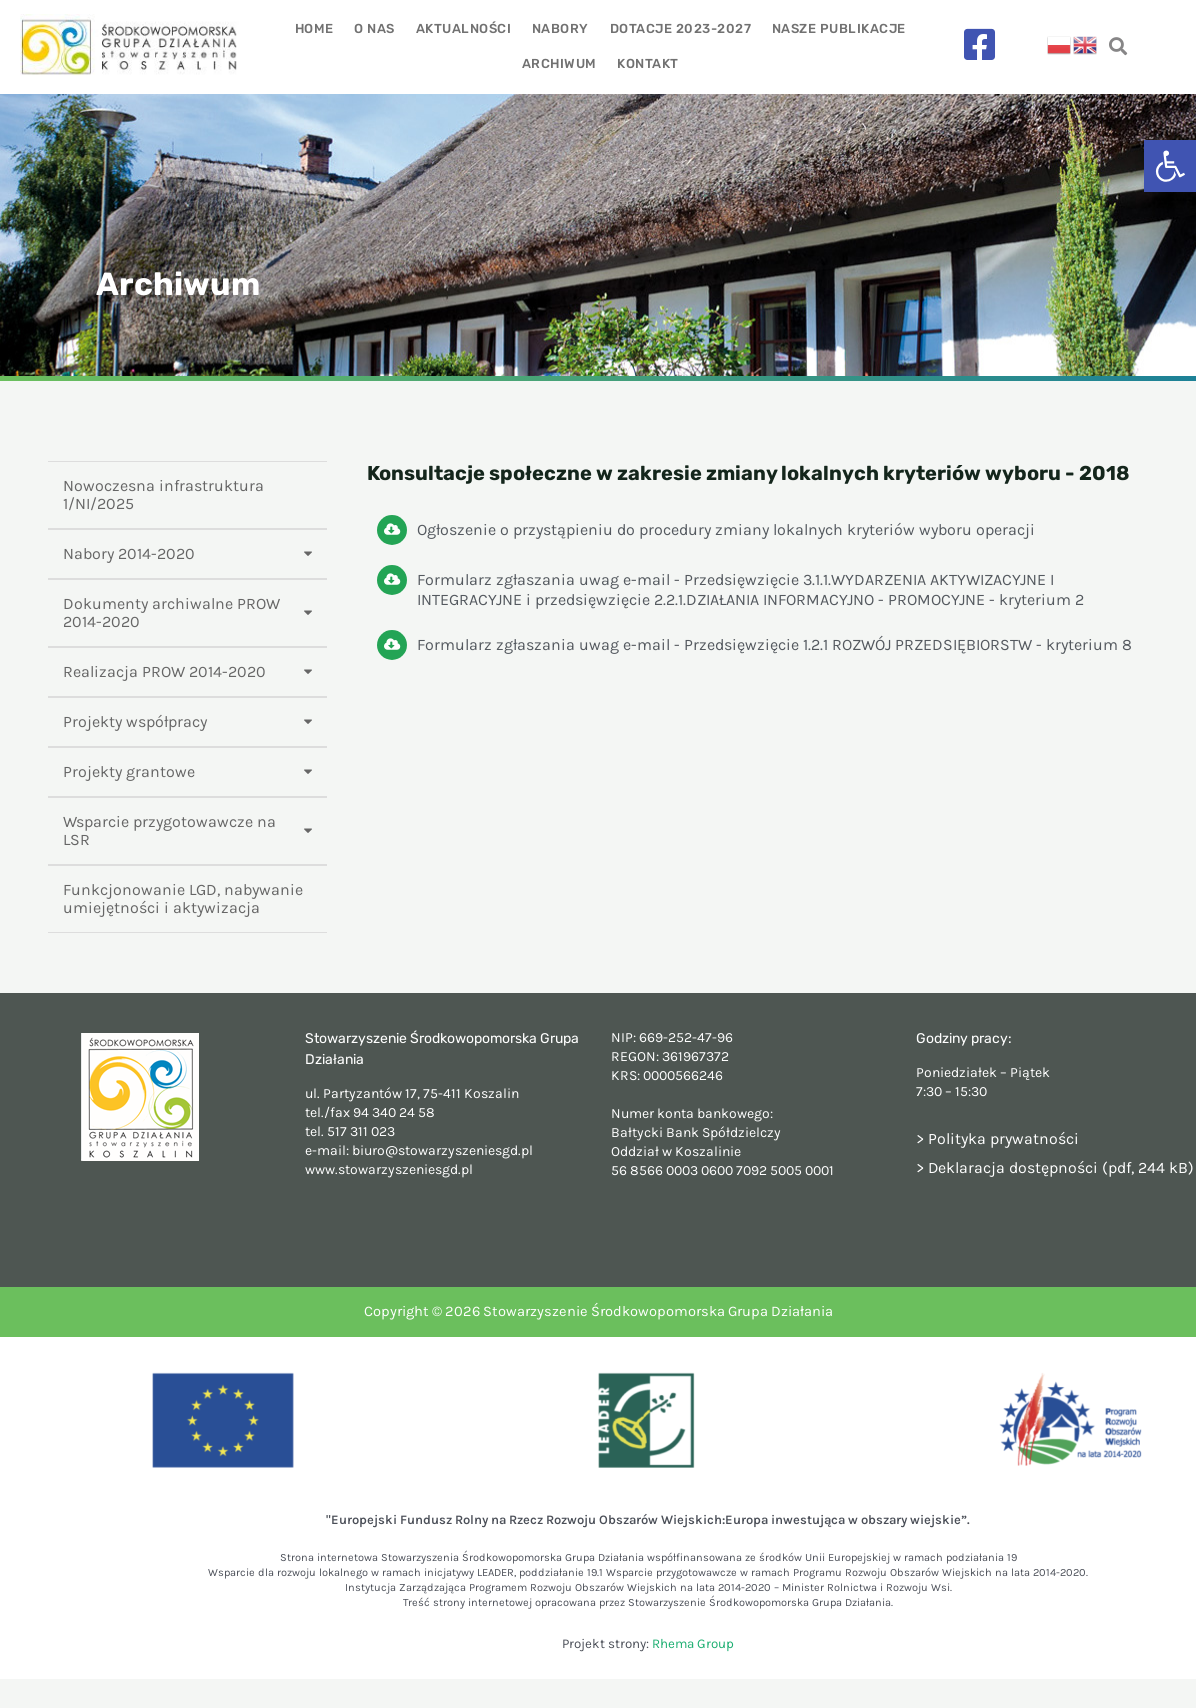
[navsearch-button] (1117, 47)
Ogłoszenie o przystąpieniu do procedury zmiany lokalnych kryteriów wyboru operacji (726, 529)
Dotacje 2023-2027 (680, 28)
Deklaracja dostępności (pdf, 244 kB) (1061, 1167)
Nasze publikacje (837, 28)
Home (316, 28)
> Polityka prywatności (997, 1138)
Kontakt (648, 63)
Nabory (560, 28)
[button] (1170, 166)
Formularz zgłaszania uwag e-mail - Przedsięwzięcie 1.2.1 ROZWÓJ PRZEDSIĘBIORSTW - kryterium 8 (774, 644)
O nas (376, 28)
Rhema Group (693, 1643)
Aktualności (464, 28)
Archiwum (559, 63)
